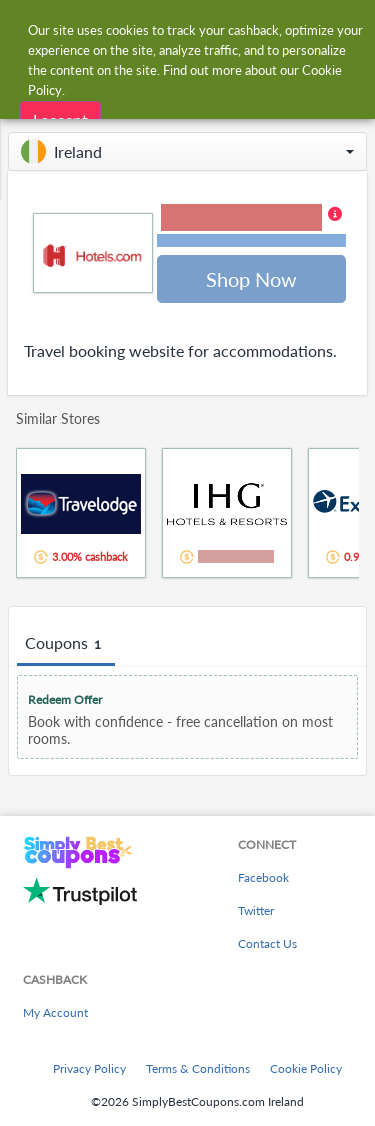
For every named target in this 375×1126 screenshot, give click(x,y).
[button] (187, 151)
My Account (55, 1012)
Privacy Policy (89, 1068)
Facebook (263, 877)
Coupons (66, 644)
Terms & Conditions (198, 1068)
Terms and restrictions (252, 240)
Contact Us (267, 943)
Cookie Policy (306, 1068)
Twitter (256, 910)
